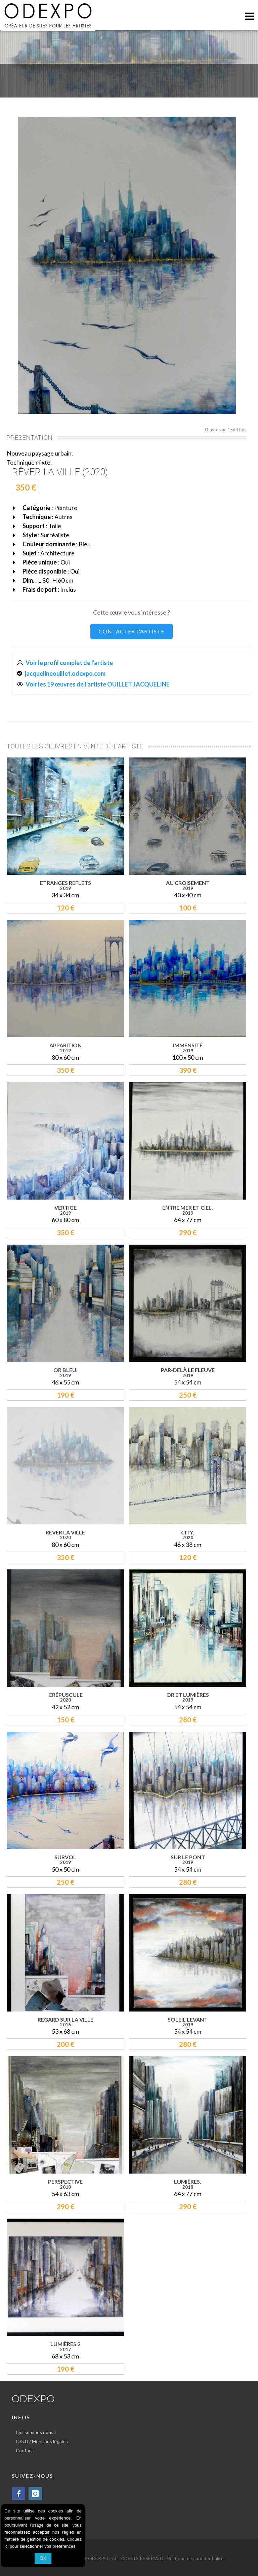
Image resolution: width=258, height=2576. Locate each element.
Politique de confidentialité (195, 2558)
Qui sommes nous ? (36, 2432)
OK (43, 2558)
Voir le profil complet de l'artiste (69, 662)
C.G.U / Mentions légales (42, 2441)
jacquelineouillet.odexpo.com (65, 673)
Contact (24, 2450)
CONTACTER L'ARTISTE (131, 631)
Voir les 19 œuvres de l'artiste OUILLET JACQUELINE (98, 684)
